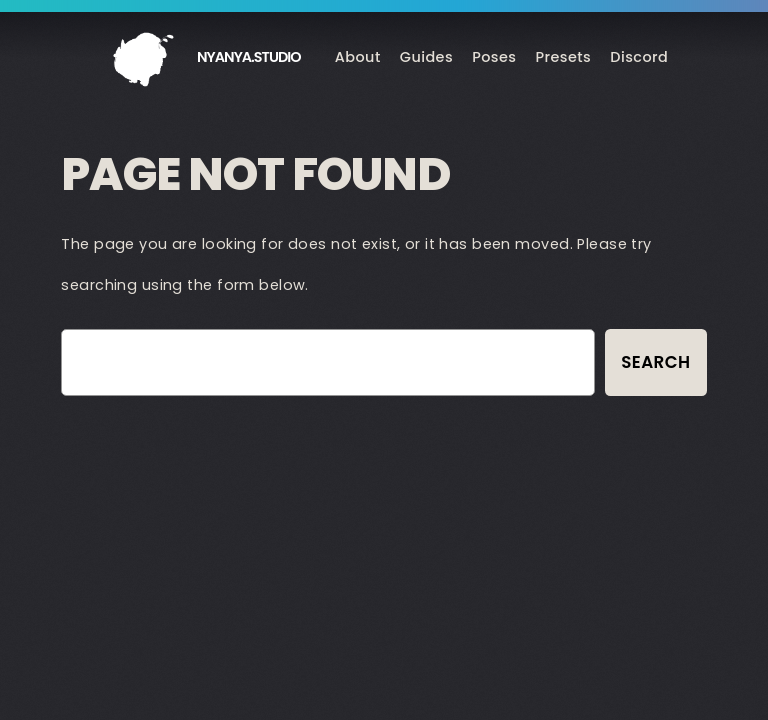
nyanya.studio (249, 57)
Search (655, 362)
